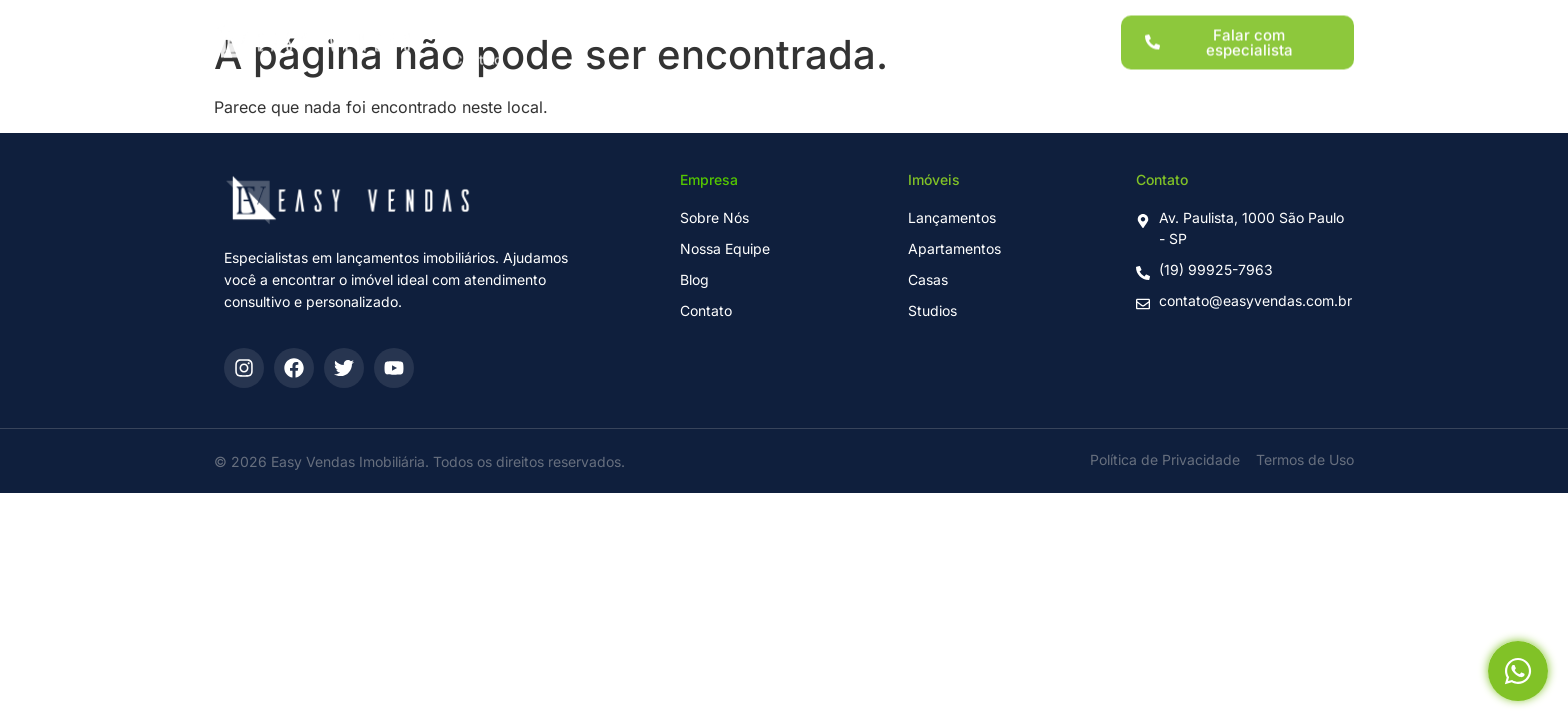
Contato (477, 49)
